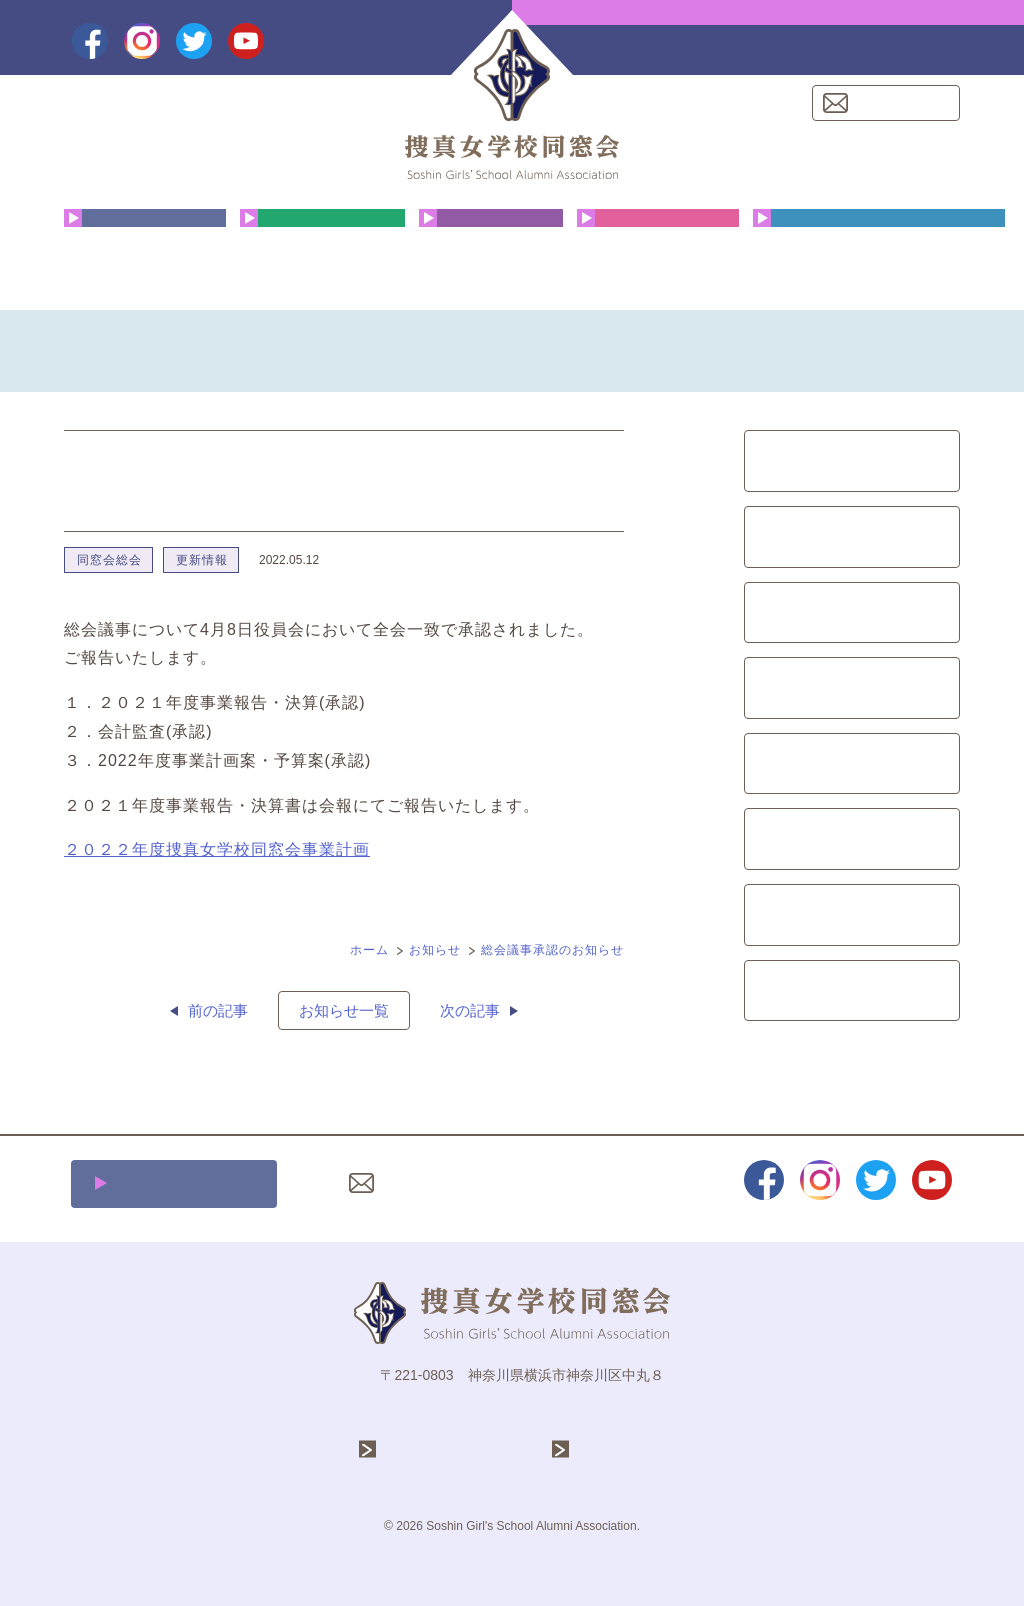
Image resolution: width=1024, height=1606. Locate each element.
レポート (852, 915)
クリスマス (852, 537)
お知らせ (435, 950)
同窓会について (145, 254)
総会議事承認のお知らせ (552, 950)
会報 (852, 688)
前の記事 (218, 1010)
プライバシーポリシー (591, 1183)
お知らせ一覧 (344, 1010)
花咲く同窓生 (491, 254)
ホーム (369, 950)
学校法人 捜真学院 (455, 1449)
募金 (852, 839)
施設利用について (185, 1183)
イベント (852, 764)
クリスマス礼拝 (658, 254)
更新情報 (202, 560)
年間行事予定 (322, 254)
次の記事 (470, 1010)
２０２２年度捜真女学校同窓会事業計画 (217, 849)
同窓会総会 (109, 560)
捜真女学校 (616, 1449)
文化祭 (852, 613)
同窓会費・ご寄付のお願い (879, 254)
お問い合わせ (898, 103)
